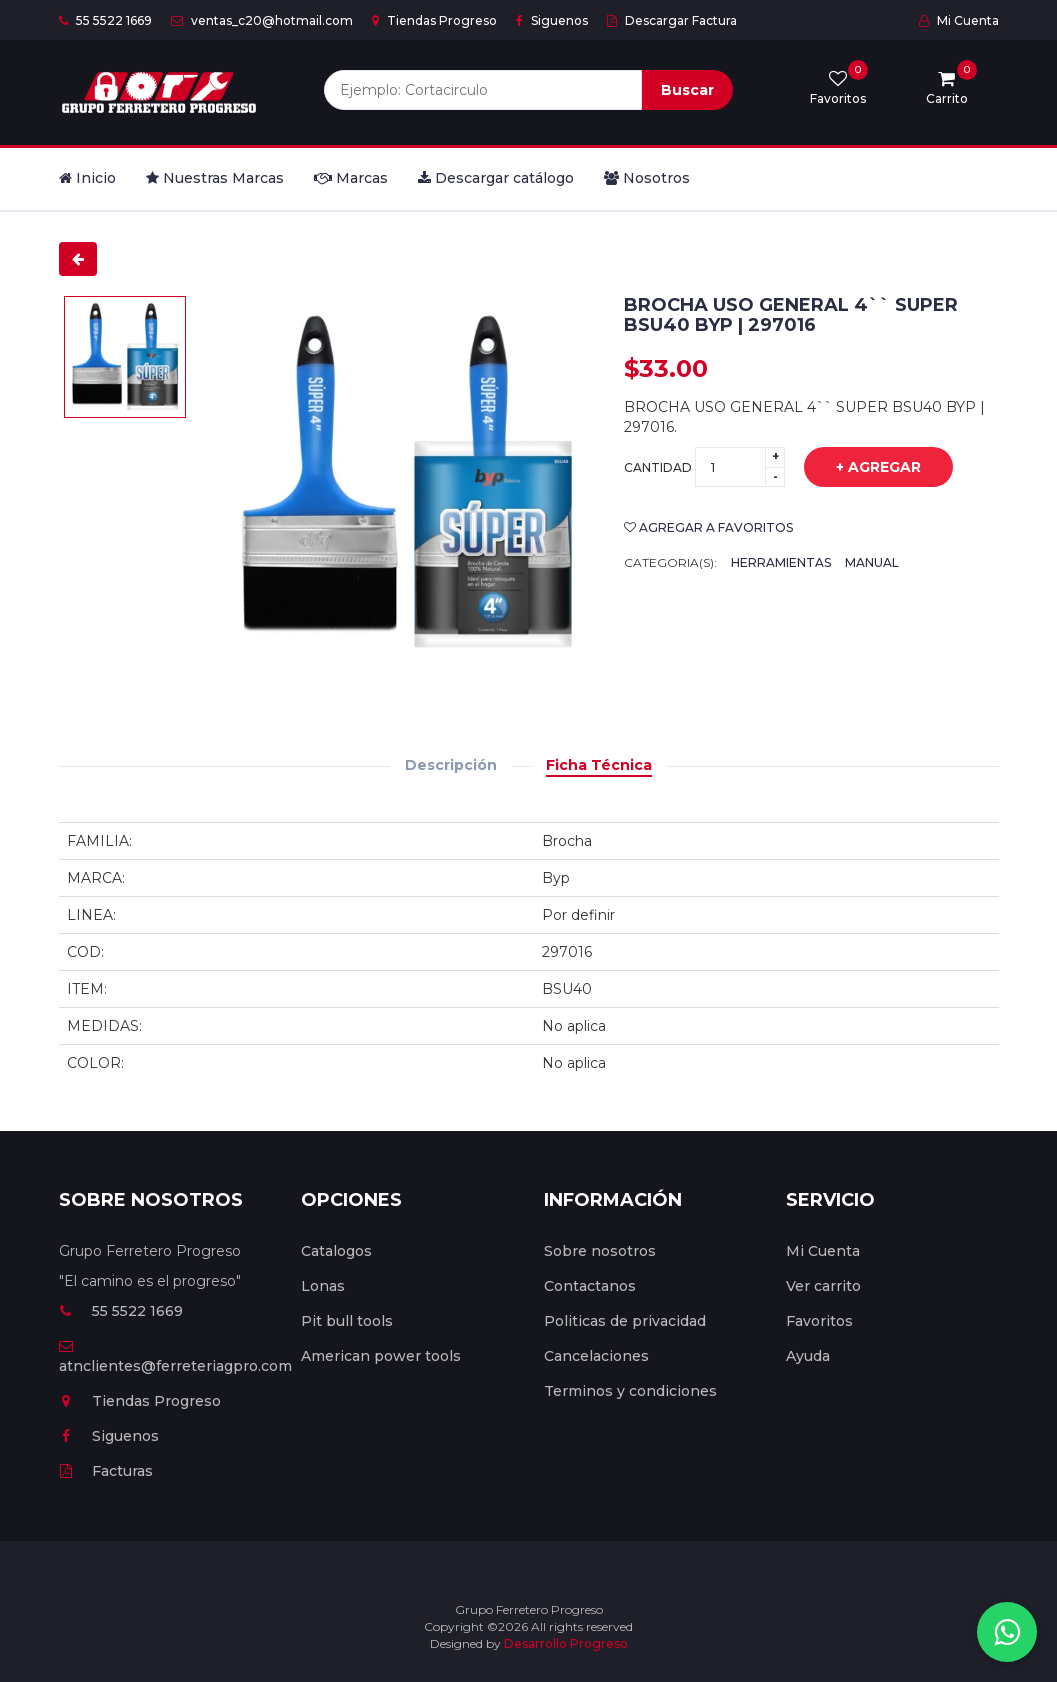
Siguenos (552, 20)
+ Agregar (863, 468)
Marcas (351, 178)
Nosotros (647, 178)
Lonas (323, 1286)
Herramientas (781, 562)
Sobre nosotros (600, 1251)
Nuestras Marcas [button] (215, 178)
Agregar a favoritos (708, 527)
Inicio (87, 178)
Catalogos (336, 1251)
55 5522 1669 (105, 20)
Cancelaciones (596, 1356)
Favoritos (819, 1321)
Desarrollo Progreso (566, 1643)
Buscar (687, 90)
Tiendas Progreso (434, 20)
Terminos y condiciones (630, 1391)
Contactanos (590, 1286)
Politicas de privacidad (625, 1321)
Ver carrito (823, 1286)
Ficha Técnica (599, 765)
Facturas (106, 1471)
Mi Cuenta (959, 20)
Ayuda (808, 1356)
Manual (872, 562)
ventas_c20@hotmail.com (262, 20)
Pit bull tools (347, 1321)
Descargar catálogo (496, 178)
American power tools (381, 1356)
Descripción (451, 765)
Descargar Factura (672, 20)
